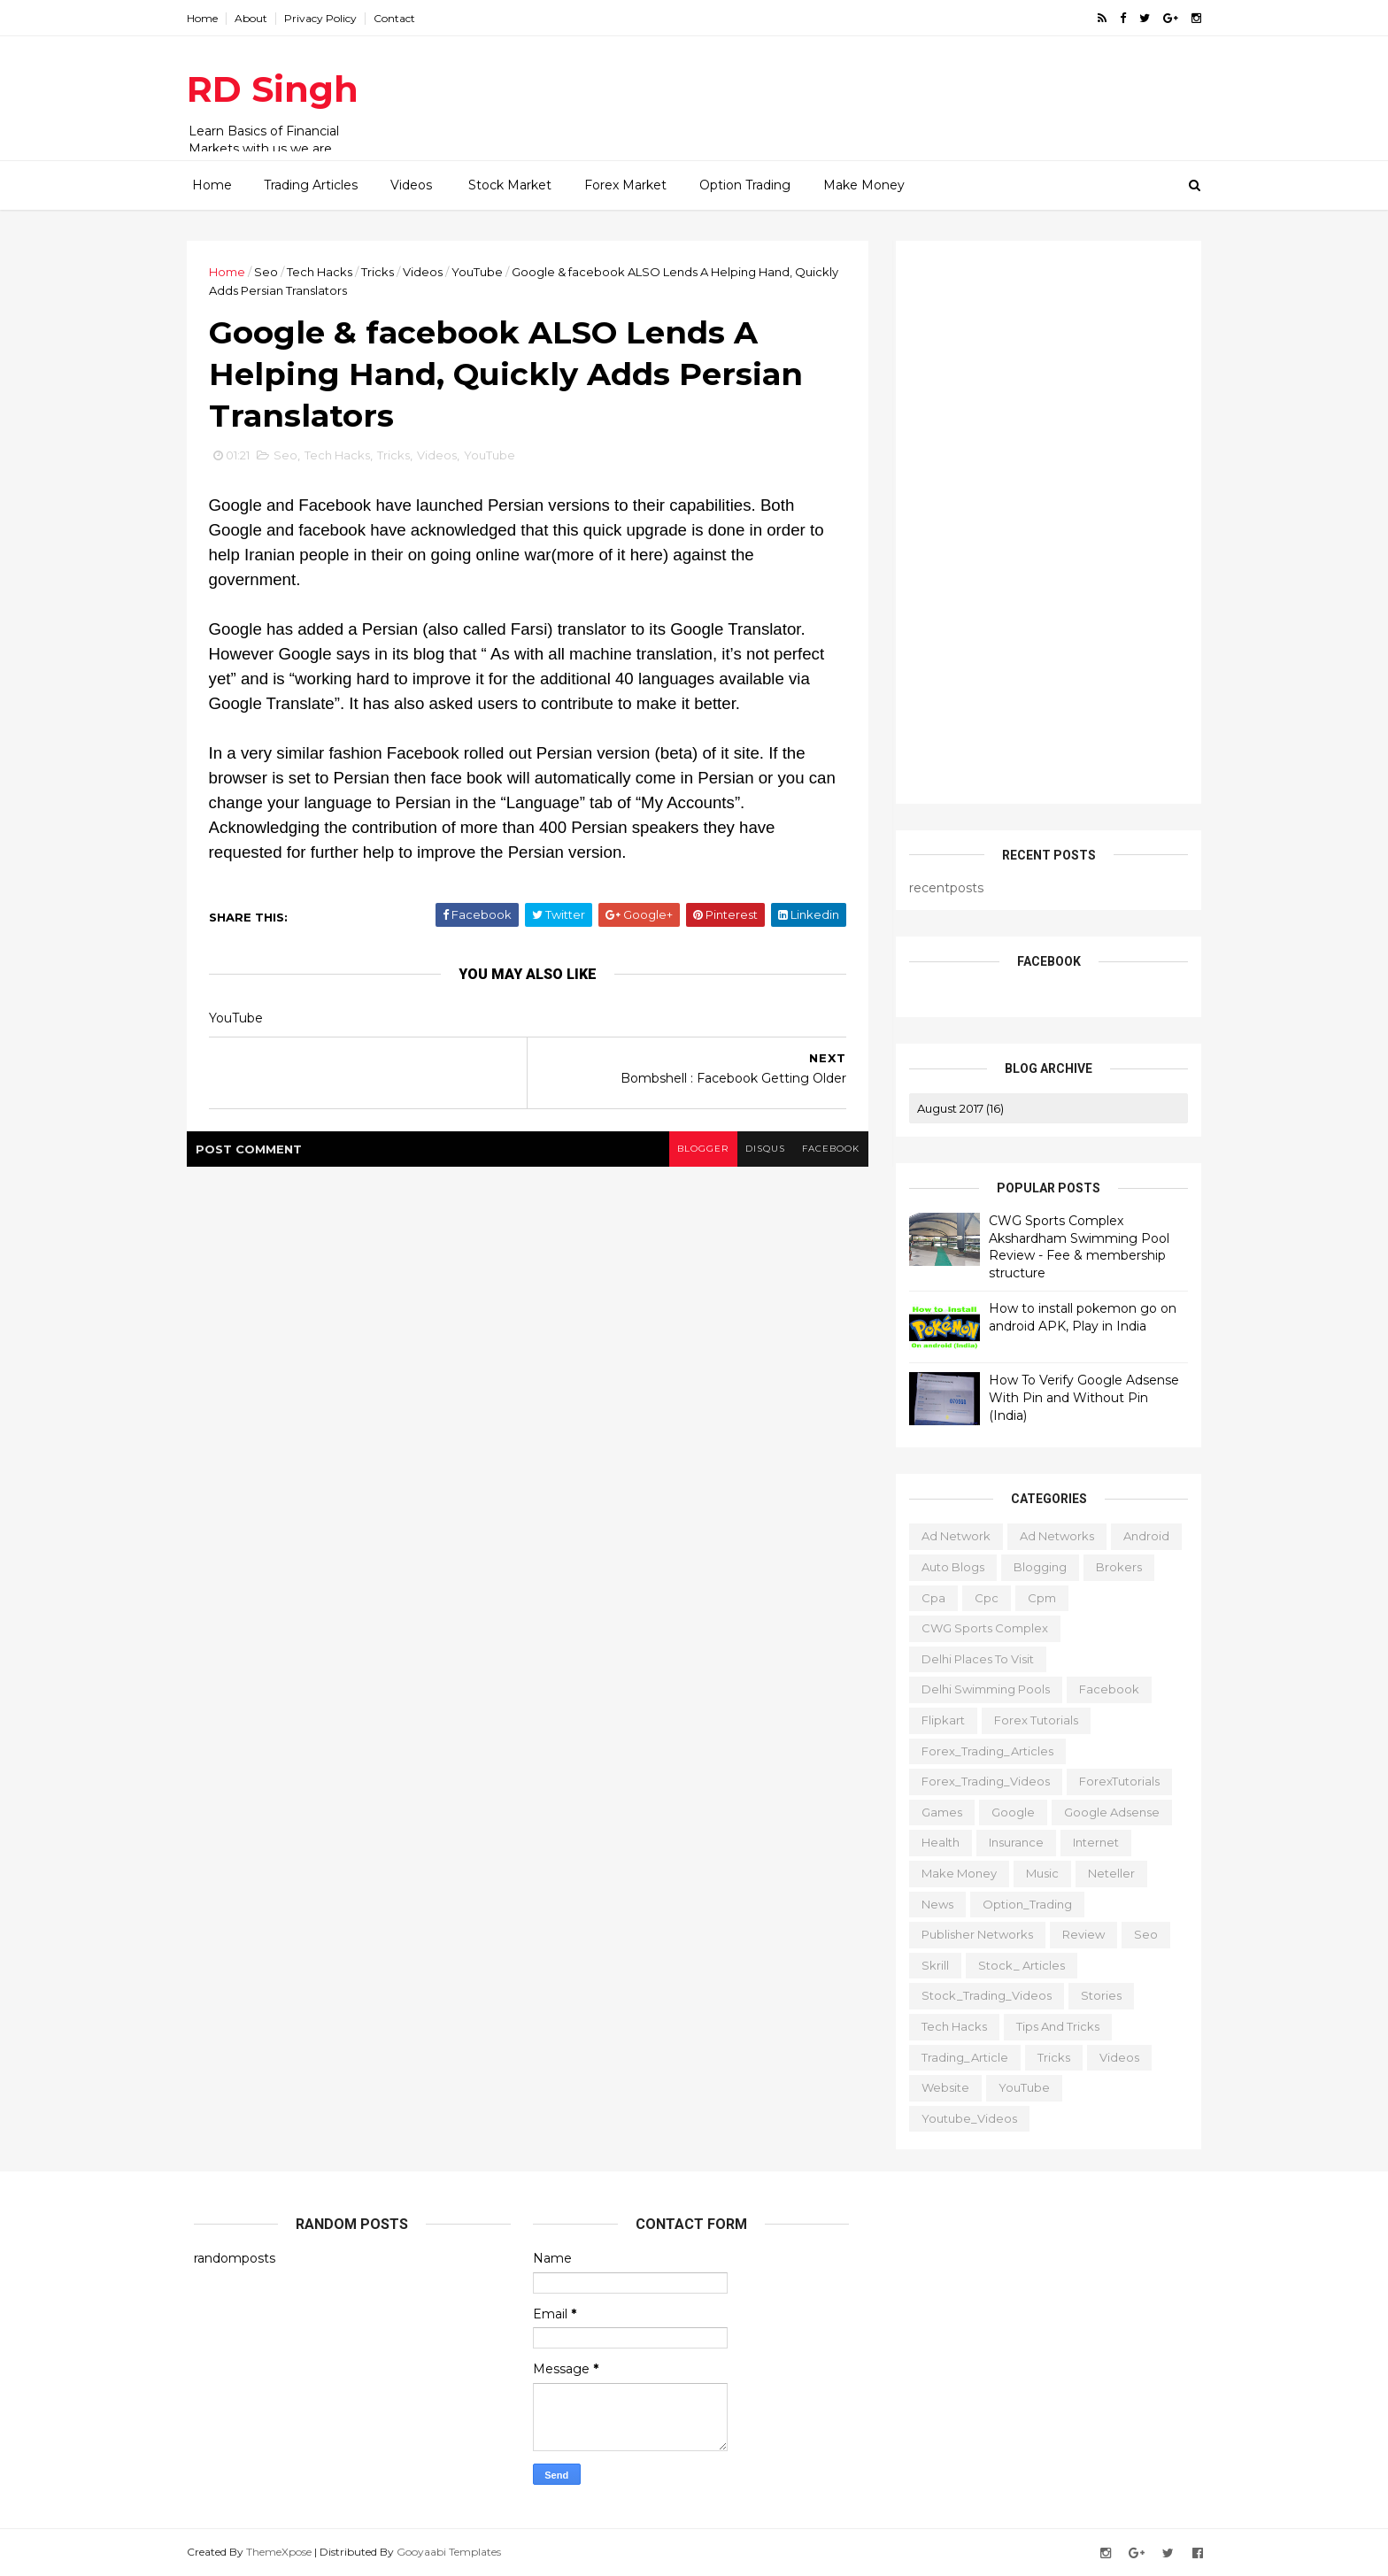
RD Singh (280, 89)
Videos (411, 185)
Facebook (1102, 1689)
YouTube (484, 272)
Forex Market (625, 185)
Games (934, 1812)
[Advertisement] (871, 89)
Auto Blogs (945, 1567)
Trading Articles (311, 185)
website (938, 2087)
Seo (273, 272)
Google (1006, 1812)
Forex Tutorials (1029, 1720)
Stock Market (509, 185)
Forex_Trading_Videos (978, 1781)
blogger (695, 1151)
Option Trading (744, 185)
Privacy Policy (327, 18)
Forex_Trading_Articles (980, 1750)
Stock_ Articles (1014, 1964)
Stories (1094, 1995)
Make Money (864, 185)
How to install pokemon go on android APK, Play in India (1075, 1317)
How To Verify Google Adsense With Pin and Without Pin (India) (1077, 1397)
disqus (758, 1151)
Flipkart (936, 1720)
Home (209, 18)
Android (1139, 1536)
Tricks (384, 272)
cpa (926, 1597)
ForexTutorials (1112, 1781)
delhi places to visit (970, 1659)
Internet (1089, 1842)
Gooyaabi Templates (456, 2551)
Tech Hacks (326, 272)
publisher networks (970, 1934)
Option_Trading (1020, 1903)
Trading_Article (957, 2056)
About (258, 18)
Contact (401, 18)
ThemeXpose (286, 2551)
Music (1035, 1873)
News (930, 1903)
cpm (1035, 1597)
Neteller (1104, 1873)
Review (1076, 1934)
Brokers (1112, 1567)
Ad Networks (1050, 1536)
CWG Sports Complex (977, 1628)
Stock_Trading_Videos (979, 1995)
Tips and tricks (1050, 2026)
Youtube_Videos (962, 2117)
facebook (824, 1151)
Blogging (1033, 1567)
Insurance (1009, 1842)
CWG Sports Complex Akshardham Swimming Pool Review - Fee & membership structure (1072, 1247)
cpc (979, 1597)
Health (933, 1842)
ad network (948, 1536)
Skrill (928, 1964)
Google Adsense (1105, 1812)
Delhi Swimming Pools (978, 1689)
